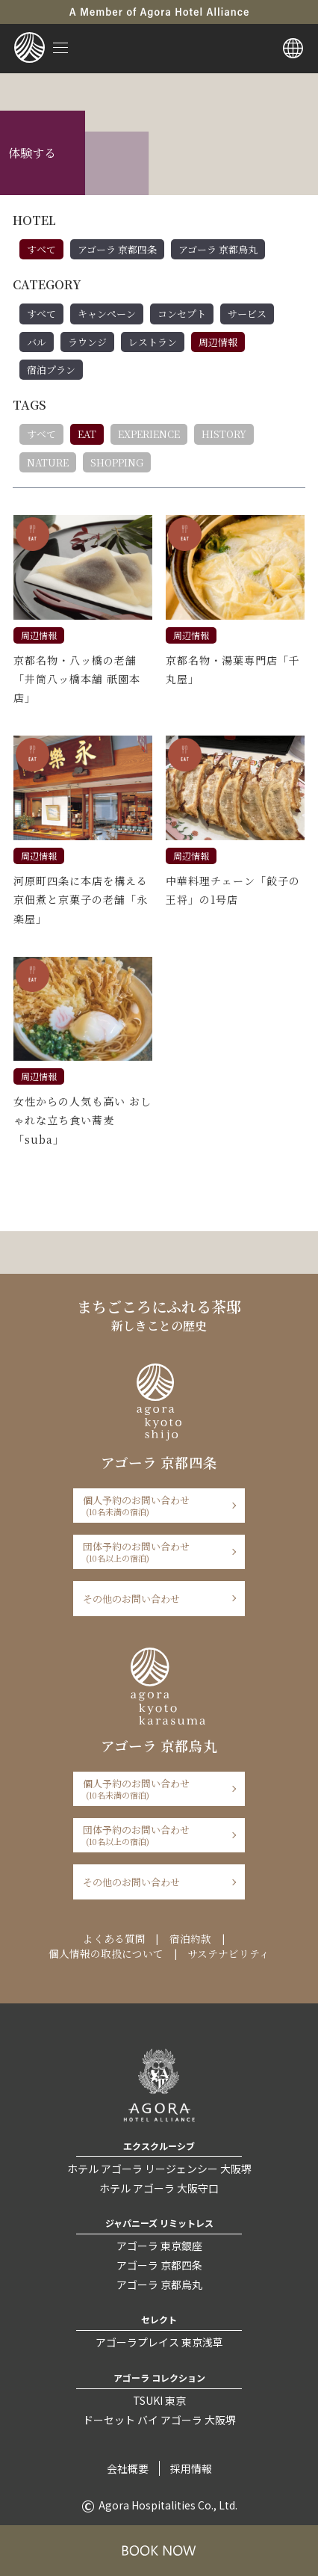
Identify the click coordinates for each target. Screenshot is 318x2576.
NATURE (48, 462)
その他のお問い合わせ (131, 1598)
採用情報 (191, 2468)
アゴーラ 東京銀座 (159, 2245)
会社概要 (128, 2468)
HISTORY (224, 434)
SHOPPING (116, 462)
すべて (41, 249)
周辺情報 (218, 342)
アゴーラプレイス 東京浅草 (159, 2342)
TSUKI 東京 (159, 2400)
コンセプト (182, 313)
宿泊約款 (190, 1938)
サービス (247, 313)
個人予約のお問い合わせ (154, 1505)
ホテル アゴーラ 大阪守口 (159, 2188)
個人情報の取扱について (106, 1953)
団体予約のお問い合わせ (154, 1551)
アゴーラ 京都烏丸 (218, 249)
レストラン (152, 342)
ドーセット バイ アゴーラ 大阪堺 (159, 2419)
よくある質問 (114, 1938)
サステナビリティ (228, 1953)
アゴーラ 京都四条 (117, 249)
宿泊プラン (51, 370)
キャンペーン (107, 313)
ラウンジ (87, 342)
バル (36, 342)
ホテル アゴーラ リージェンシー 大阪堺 (159, 2168)
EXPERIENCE (149, 434)
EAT (87, 434)
